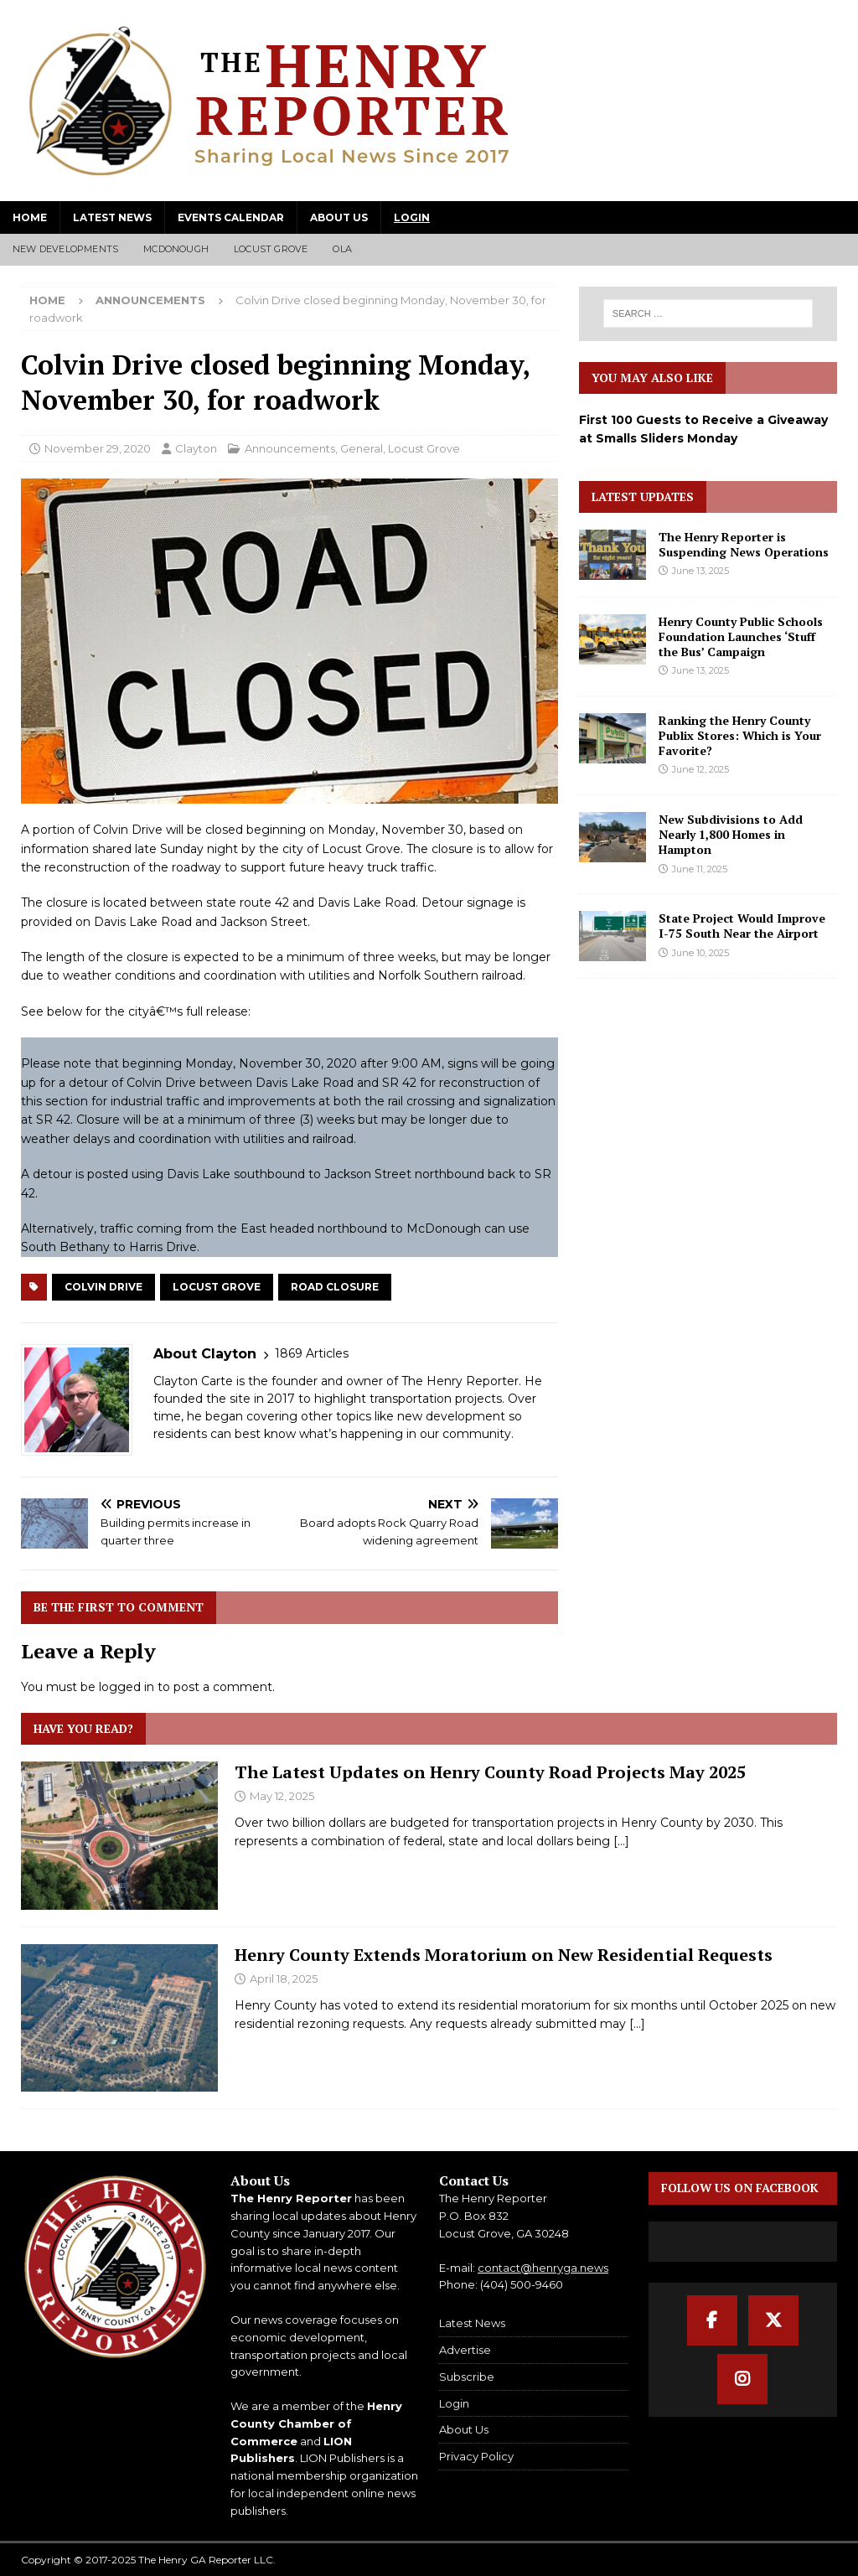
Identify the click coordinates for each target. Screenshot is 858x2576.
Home (30, 217)
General (361, 448)
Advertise (465, 2349)
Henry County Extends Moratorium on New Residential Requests (504, 1954)
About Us (339, 217)
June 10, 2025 (700, 953)
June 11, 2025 (699, 869)
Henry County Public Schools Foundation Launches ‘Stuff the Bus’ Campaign (741, 636)
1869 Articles (312, 1353)
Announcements (290, 448)
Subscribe (466, 2376)
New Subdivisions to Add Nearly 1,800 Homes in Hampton (731, 834)
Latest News (112, 217)
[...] (621, 1841)
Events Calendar (231, 217)
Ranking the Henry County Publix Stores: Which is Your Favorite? (740, 735)
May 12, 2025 (282, 1796)
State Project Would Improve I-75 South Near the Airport (742, 925)
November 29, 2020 (97, 448)
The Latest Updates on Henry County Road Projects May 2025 (490, 1772)
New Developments (65, 249)
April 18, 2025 (284, 1978)
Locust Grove (271, 249)
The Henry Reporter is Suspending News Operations (744, 544)
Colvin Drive (103, 1286)
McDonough (176, 249)
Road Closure (335, 1286)
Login (412, 217)
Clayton (196, 448)
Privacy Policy (476, 2456)
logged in (126, 1686)
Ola (342, 249)
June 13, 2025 (700, 571)
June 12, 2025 (700, 769)
